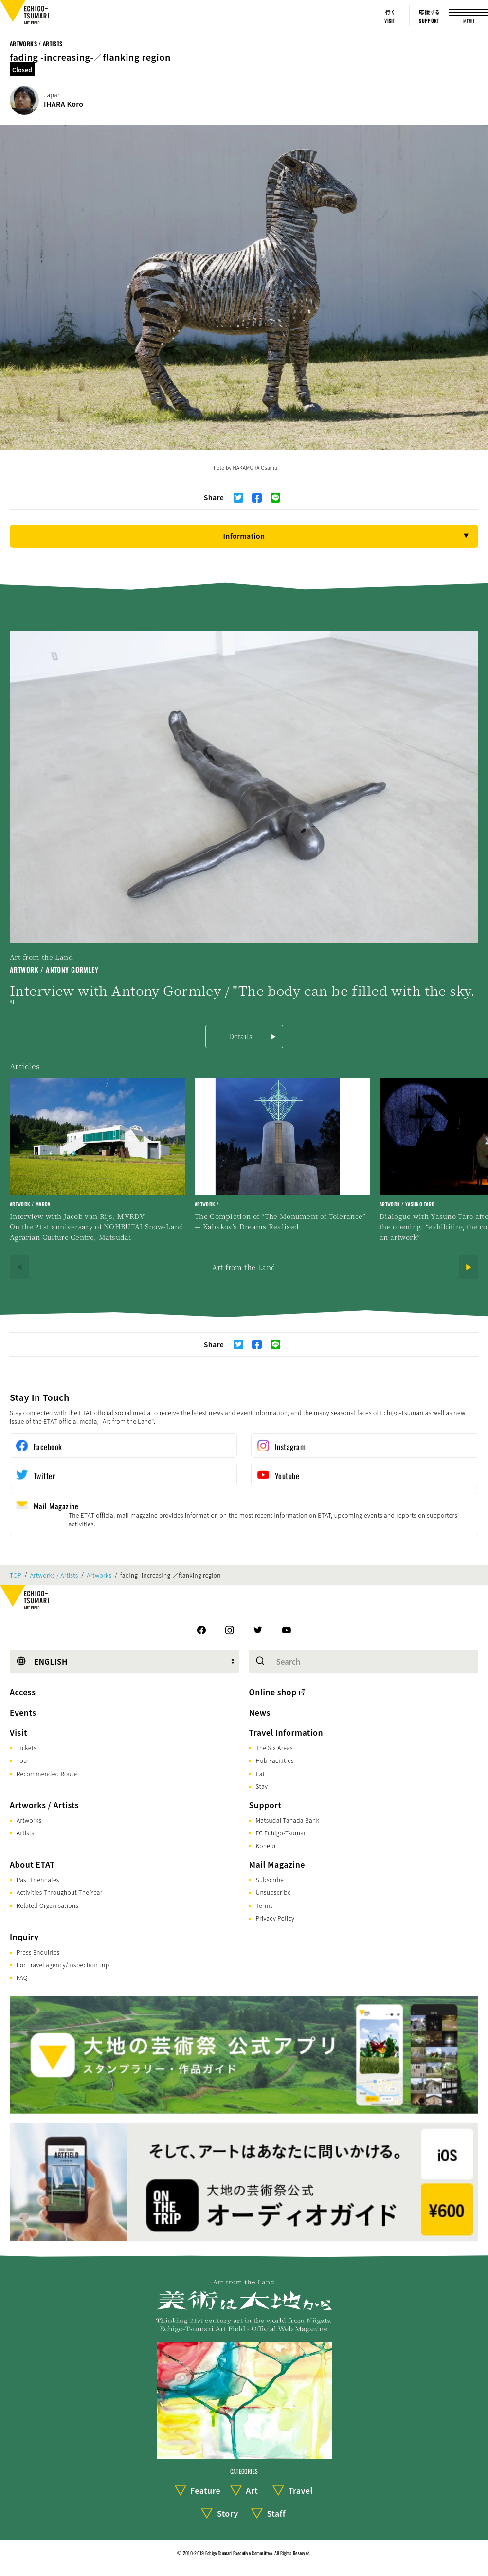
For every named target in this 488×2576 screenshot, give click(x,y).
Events (23, 1712)
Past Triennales (38, 1879)
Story (227, 2513)
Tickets (26, 1747)
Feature (205, 2490)
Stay (262, 1786)
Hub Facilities (275, 1760)
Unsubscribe (273, 1892)
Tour (23, 1760)
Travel (301, 2490)
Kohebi (266, 1845)
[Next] (468, 1267)
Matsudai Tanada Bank (288, 1820)
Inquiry (24, 1936)
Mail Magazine (277, 1864)
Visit (18, 1732)
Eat (260, 1773)
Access (23, 1692)
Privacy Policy (275, 1918)
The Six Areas (274, 1747)
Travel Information (286, 1732)
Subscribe (270, 1879)
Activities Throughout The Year (60, 1892)
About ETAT (32, 1864)
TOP (15, 1575)
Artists (25, 1833)
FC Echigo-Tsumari (282, 1833)
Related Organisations (47, 1905)
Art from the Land (243, 1267)
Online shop (273, 1692)
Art (252, 2490)
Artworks (99, 1575)
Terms (264, 1905)
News (260, 1712)
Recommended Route (47, 1773)
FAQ (22, 1977)
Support (265, 1805)
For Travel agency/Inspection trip (63, 1964)
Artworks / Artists (36, 43)
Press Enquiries (38, 1952)
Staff (276, 2513)
